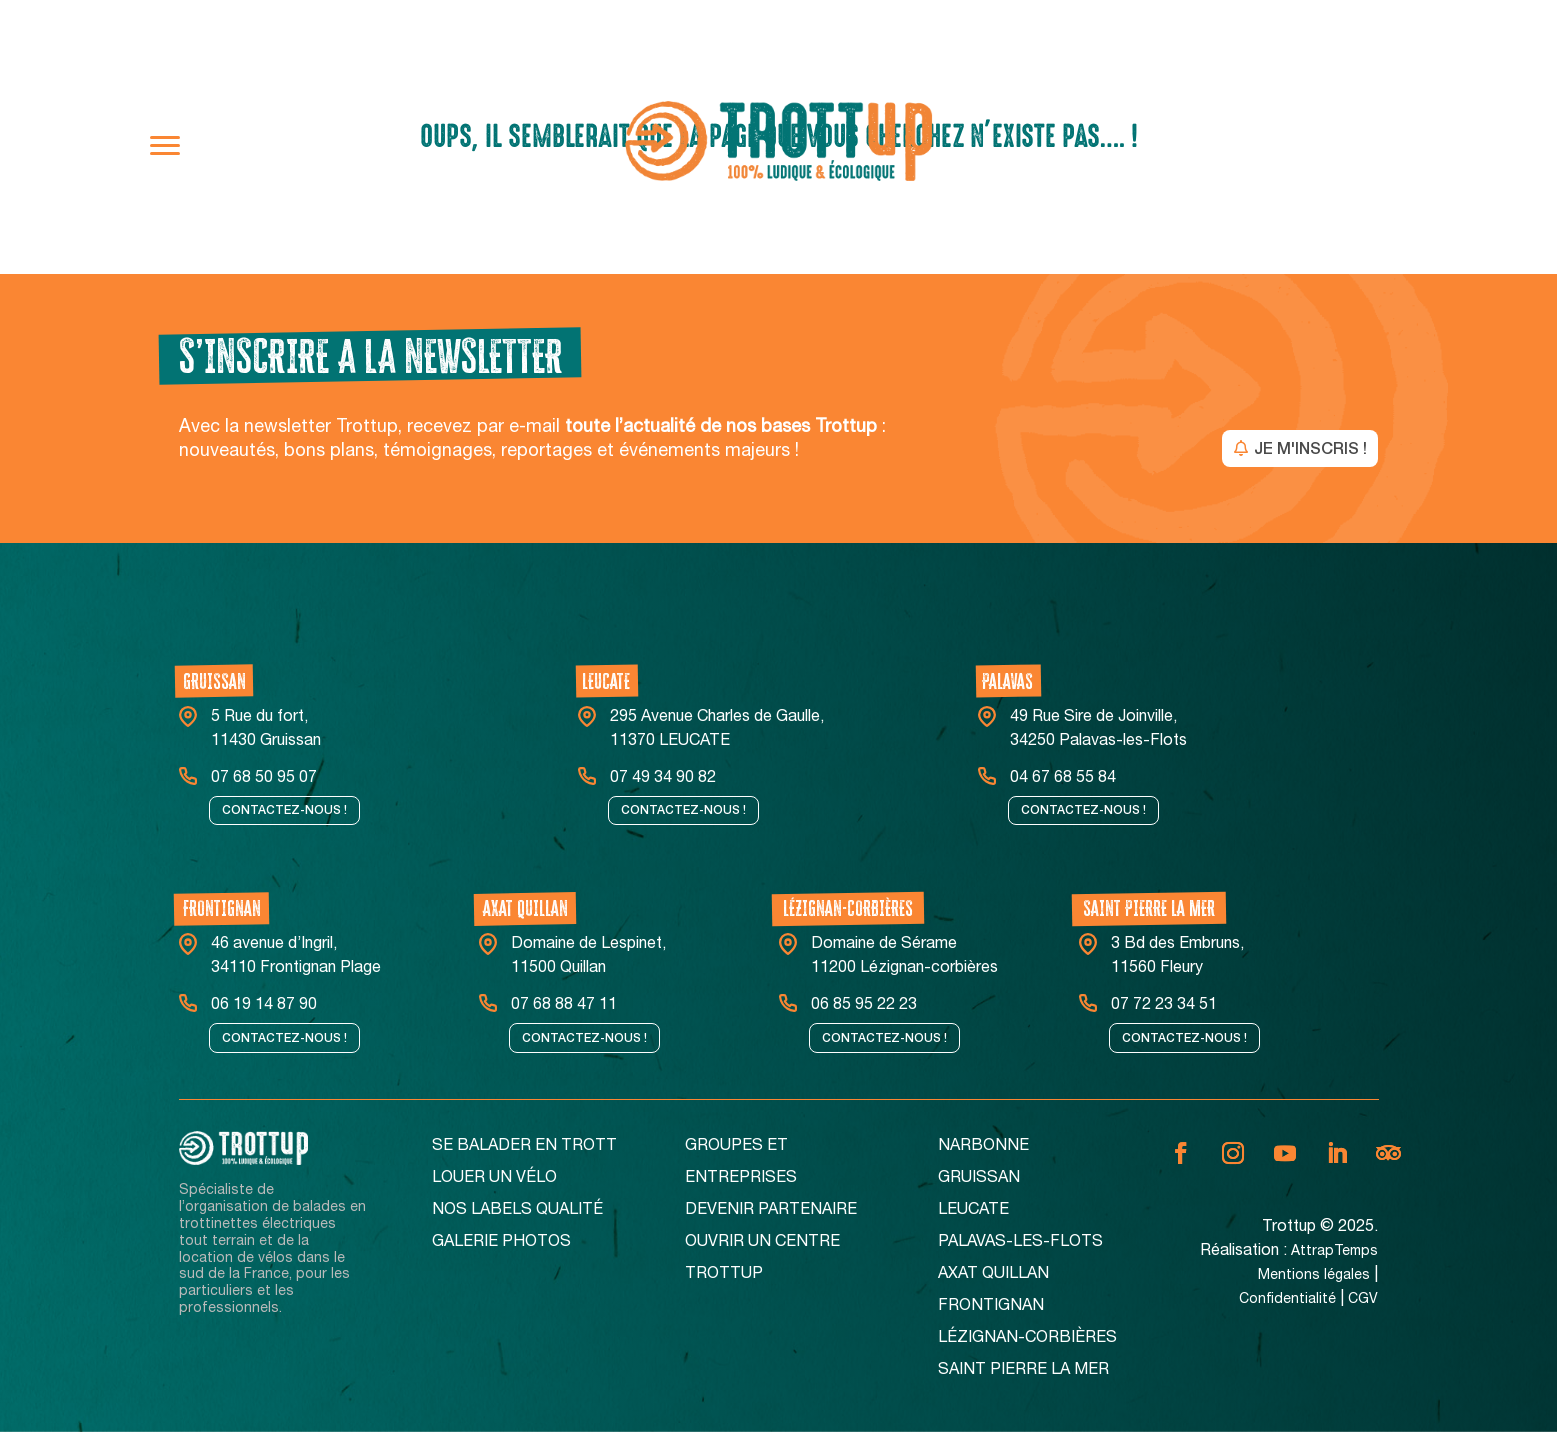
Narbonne (983, 1147)
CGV (1363, 1300)
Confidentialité (1287, 1300)
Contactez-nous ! (284, 810)
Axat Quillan (993, 1275)
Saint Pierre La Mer (1023, 1371)
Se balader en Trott (524, 1147)
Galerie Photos (501, 1243)
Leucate (973, 1211)
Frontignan (991, 1307)
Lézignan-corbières (1027, 1339)
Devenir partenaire (771, 1211)
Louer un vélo (494, 1179)
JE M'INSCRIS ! (1310, 448)
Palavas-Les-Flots (1020, 1243)
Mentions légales (1314, 1276)
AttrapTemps (1334, 1252)
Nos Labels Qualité (517, 1211)
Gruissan (979, 1179)
